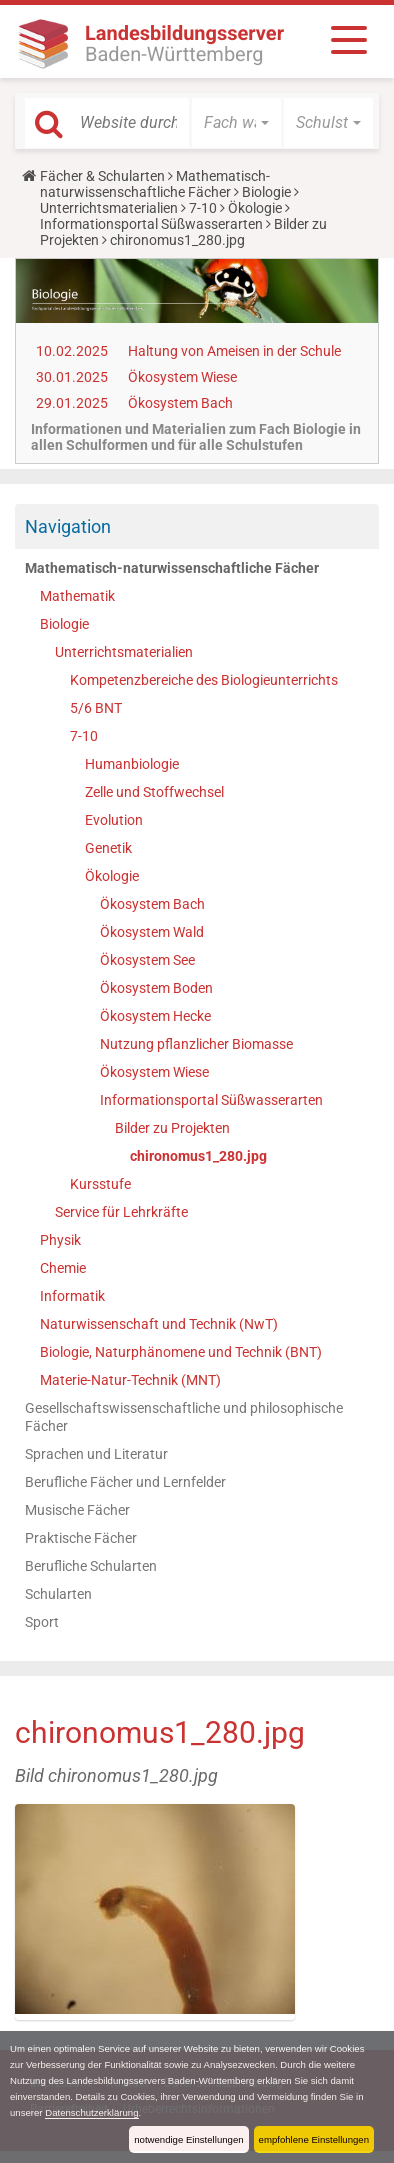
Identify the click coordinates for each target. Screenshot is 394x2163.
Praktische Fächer (81, 1538)
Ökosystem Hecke (155, 1016)
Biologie (266, 192)
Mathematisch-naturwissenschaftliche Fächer (155, 184)
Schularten (58, 1594)
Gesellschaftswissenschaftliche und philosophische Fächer (184, 1417)
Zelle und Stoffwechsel (154, 792)
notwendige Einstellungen (188, 2139)
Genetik (108, 848)
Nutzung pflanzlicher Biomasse (196, 1044)
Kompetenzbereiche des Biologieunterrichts (204, 680)
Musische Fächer (77, 1510)
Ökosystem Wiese (182, 377)
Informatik (72, 1296)
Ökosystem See (147, 960)
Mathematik (77, 596)
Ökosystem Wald (152, 932)
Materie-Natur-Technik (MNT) (130, 1380)
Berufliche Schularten (91, 1566)
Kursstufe (100, 1184)
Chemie (63, 1268)
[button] (236, 123)
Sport (42, 1622)
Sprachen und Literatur (96, 1454)
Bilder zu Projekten (172, 1128)
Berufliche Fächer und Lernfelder (125, 1482)
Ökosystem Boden (156, 988)
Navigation (68, 526)
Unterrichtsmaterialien (109, 208)
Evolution (114, 820)
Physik (60, 1240)
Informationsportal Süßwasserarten (151, 224)
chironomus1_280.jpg (198, 1156)
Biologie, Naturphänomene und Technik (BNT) (181, 1352)
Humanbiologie (132, 764)
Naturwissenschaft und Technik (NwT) (159, 1324)
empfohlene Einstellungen (314, 2139)
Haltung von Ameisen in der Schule (234, 351)
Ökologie (255, 208)
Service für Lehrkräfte (121, 1212)
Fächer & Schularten (102, 176)
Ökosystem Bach (180, 403)
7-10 (203, 208)
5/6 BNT (96, 708)
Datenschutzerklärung (91, 2112)
